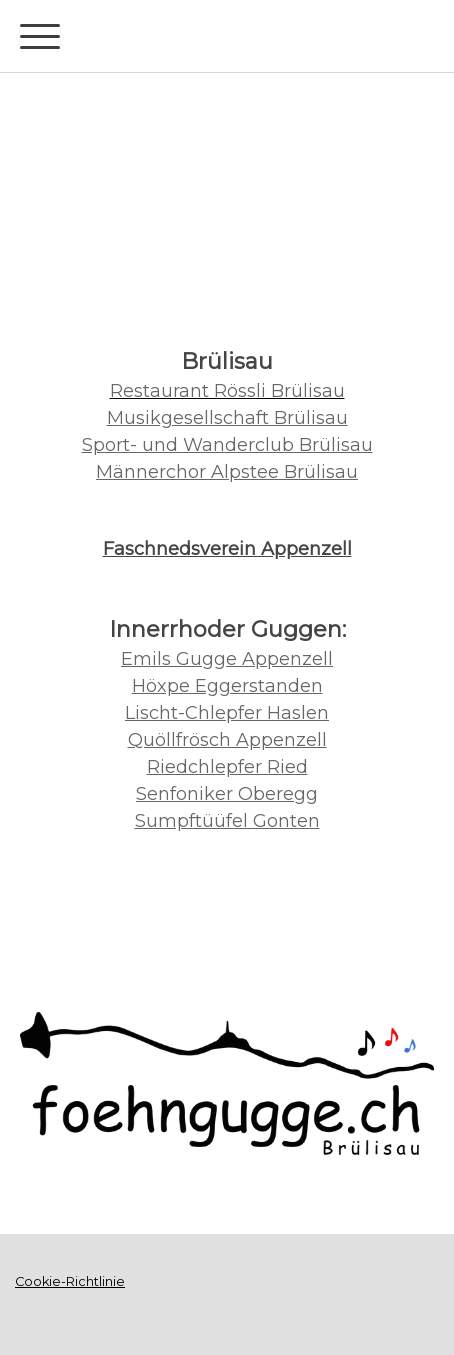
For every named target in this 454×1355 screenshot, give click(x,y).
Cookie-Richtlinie (70, 1281)
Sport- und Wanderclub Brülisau (227, 445)
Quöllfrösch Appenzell (227, 740)
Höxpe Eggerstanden (227, 686)
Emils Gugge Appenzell (227, 659)
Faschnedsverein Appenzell (227, 549)
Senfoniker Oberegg (227, 794)
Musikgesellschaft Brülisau (227, 418)
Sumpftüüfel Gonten (227, 821)
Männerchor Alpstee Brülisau (227, 472)
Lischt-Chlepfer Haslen (227, 713)
